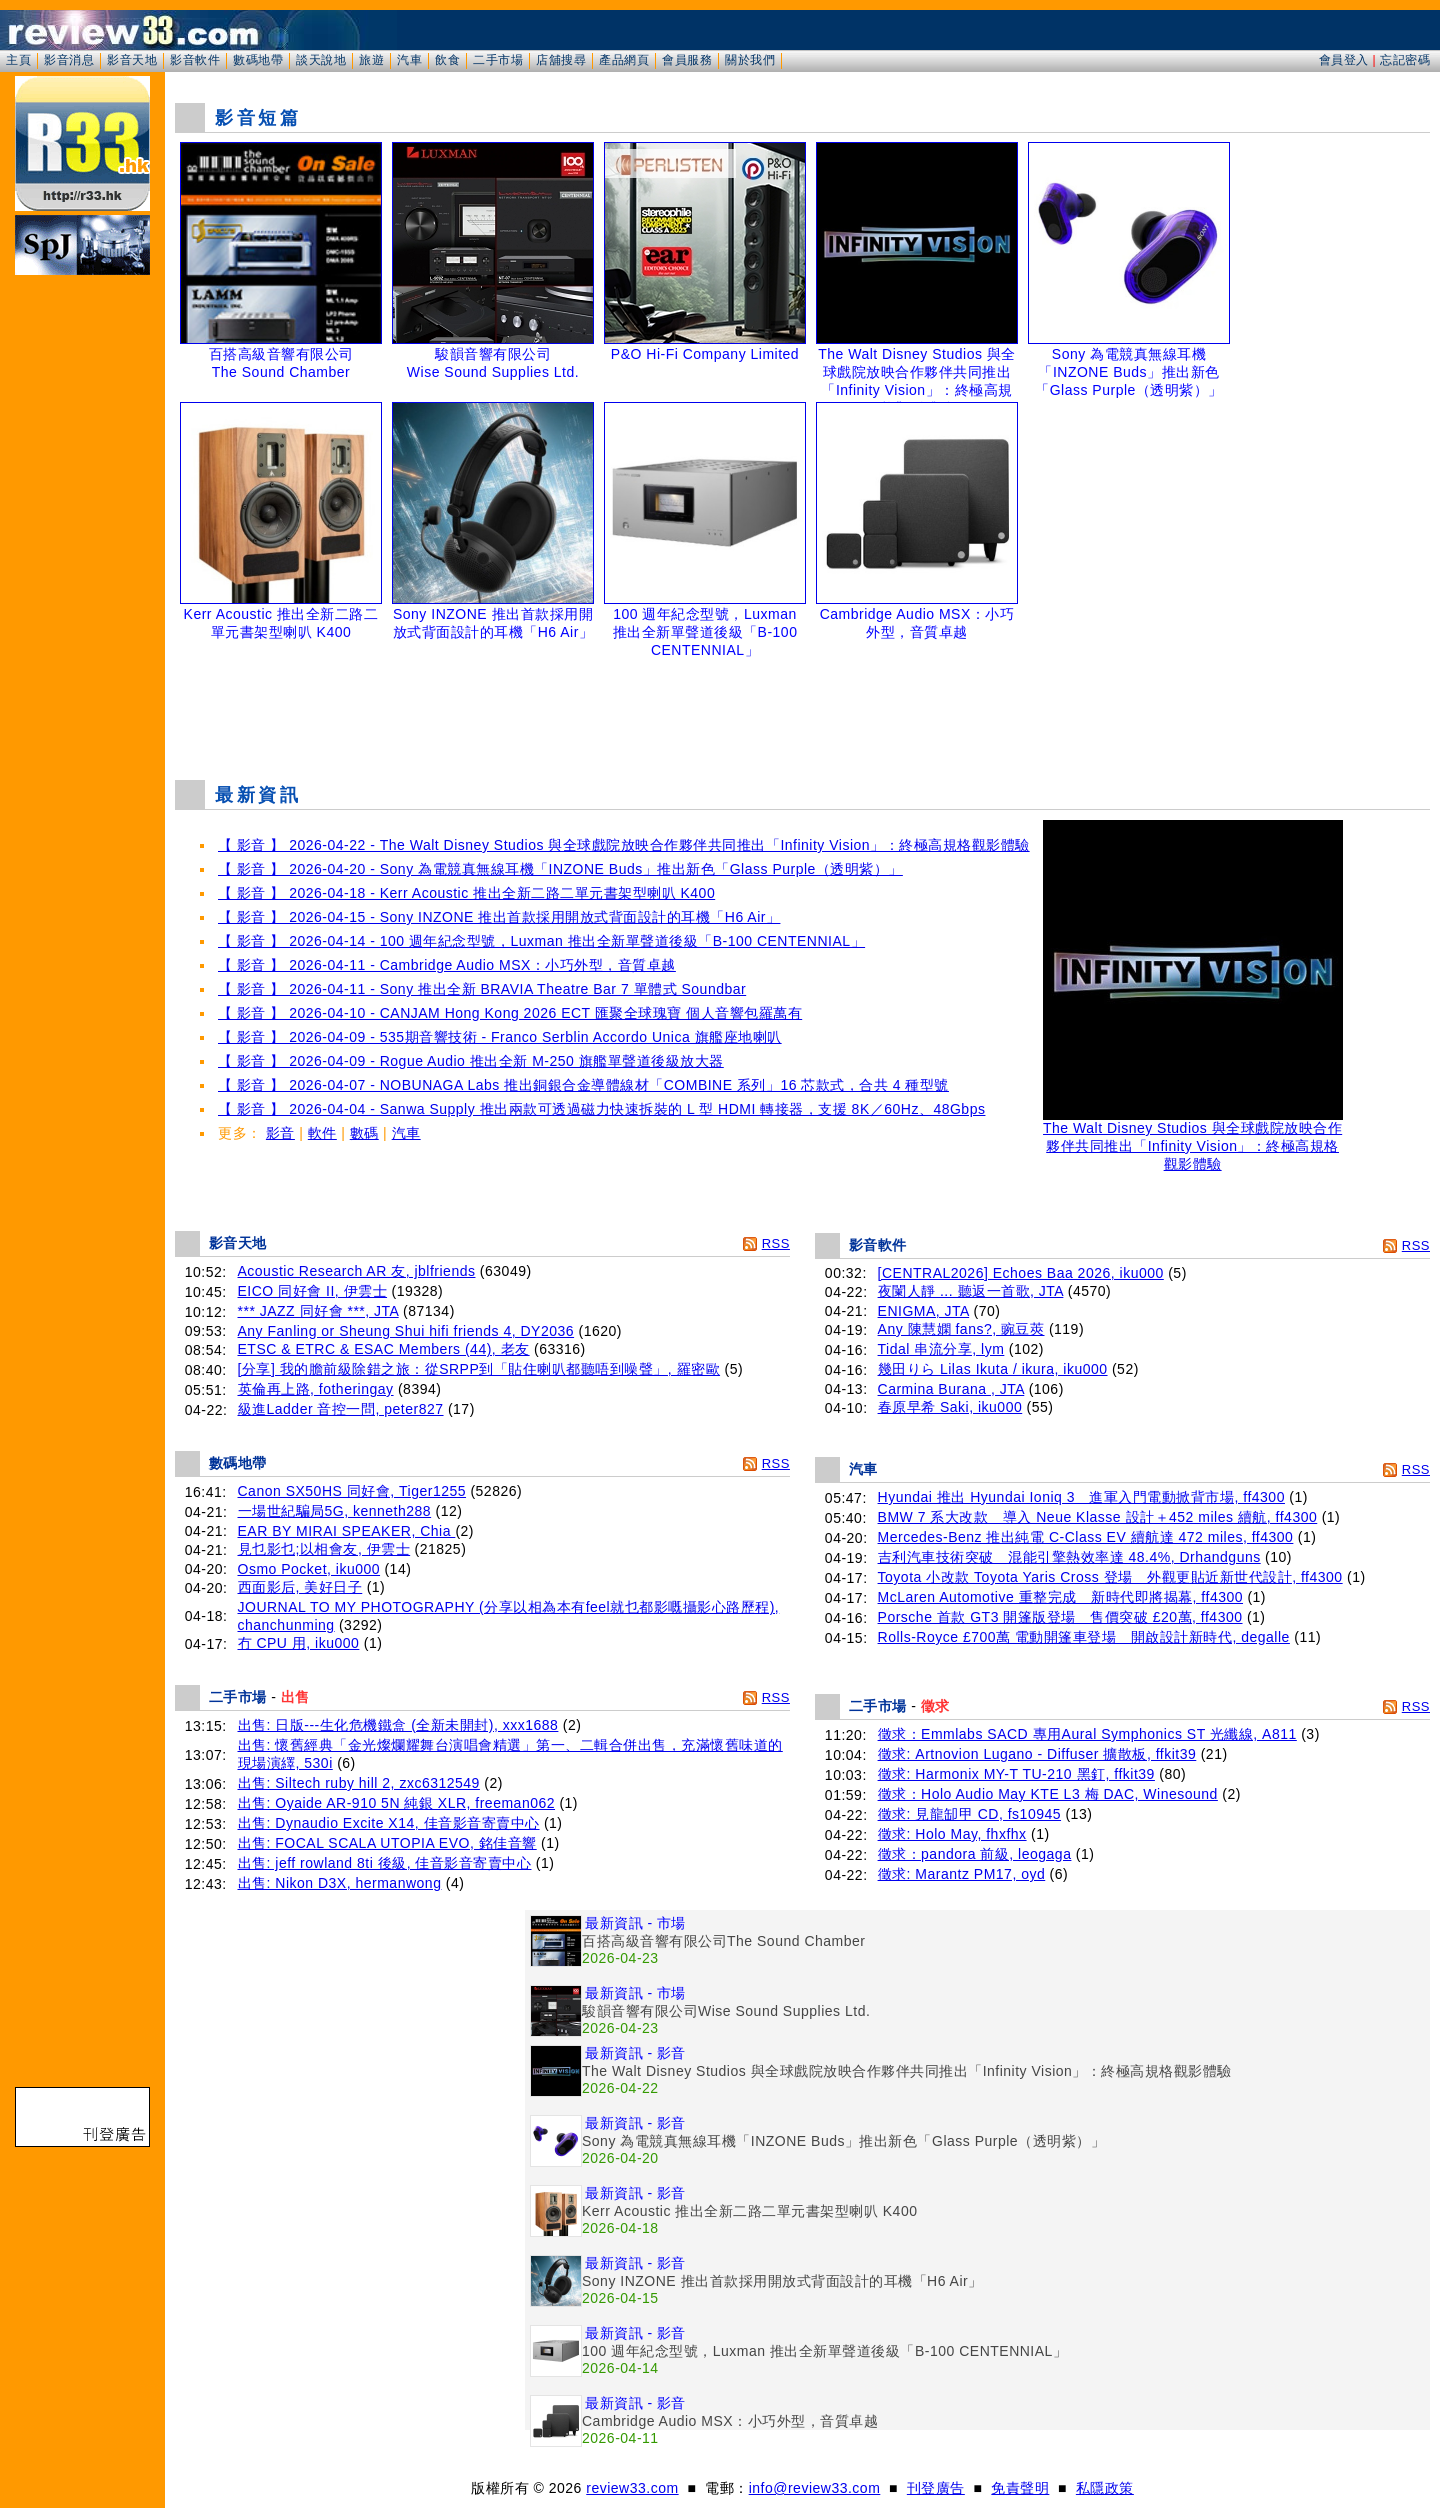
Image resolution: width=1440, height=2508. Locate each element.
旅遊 (371, 60)
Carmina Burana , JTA (951, 1389)
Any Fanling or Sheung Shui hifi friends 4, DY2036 (406, 1331)
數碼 (364, 1133)
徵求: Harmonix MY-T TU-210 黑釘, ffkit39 (1016, 1774)
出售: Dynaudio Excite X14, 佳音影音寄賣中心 (389, 1823)
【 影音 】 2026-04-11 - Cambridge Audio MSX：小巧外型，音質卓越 (447, 965)
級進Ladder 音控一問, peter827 (341, 1409)
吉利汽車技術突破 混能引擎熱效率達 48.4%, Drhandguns (1069, 1557)
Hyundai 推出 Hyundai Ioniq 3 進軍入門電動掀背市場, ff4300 (1081, 1497)
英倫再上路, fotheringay (316, 1389)
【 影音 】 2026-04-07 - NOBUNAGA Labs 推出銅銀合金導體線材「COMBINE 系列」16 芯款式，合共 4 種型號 (583, 1085)
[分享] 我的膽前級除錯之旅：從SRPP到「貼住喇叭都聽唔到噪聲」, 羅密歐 (479, 1369)
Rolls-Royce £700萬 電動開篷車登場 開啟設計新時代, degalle (1084, 1637)
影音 (280, 1133)
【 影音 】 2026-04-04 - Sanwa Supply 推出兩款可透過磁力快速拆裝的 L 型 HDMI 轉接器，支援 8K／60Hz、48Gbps (601, 1109)
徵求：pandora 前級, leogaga (975, 1854)
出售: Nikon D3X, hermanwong (340, 1883)
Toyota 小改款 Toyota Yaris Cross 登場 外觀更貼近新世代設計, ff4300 (1110, 1577)
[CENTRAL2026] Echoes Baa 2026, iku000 (1021, 1273)
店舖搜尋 (561, 60)
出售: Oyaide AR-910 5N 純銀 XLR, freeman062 (397, 1803)
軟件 (322, 1133)
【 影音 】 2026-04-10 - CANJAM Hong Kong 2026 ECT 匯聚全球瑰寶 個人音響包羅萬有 (510, 1013)
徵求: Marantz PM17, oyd (962, 1874)
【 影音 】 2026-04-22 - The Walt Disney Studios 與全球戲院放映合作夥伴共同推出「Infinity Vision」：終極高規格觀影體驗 (624, 845)
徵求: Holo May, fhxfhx (952, 1834)
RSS (776, 1243)
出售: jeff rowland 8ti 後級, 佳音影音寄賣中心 (385, 1863)
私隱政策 (1105, 2488)
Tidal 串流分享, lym (941, 1349)
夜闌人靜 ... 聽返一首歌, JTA (971, 1291)
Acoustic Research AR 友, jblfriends (357, 1271)
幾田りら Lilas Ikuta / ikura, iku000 (993, 1369)
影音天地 (132, 60)
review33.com (632, 2488)
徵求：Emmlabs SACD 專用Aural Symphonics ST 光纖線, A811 (1087, 1734)
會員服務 (687, 60)
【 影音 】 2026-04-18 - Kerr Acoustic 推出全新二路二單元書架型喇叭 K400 (466, 893)
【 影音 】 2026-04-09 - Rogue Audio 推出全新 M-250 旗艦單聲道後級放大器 (471, 1061)
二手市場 (498, 60)
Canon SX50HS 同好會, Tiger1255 (352, 1491)
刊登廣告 (936, 2488)
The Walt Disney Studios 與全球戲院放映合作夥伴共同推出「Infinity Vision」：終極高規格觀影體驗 (1193, 1139)
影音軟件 (195, 60)
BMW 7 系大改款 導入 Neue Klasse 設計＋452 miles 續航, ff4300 (1098, 1517)
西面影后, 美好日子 (300, 1587)
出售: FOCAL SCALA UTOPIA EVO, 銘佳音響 (387, 1843)
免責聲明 (1020, 2488)
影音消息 (69, 60)
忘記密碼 (1405, 60)
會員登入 (1344, 60)
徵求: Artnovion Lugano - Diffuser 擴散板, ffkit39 (1037, 1754)
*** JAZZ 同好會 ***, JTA (318, 1311)
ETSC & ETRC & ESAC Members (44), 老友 (384, 1349)
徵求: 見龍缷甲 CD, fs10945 (970, 1814)
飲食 (447, 60)
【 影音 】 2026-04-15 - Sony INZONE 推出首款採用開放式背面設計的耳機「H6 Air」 (499, 917)
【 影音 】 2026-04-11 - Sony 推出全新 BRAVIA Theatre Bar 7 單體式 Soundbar (482, 989)
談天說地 (321, 60)
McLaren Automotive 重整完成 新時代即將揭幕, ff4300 (1060, 1597)
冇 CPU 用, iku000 (299, 1643)
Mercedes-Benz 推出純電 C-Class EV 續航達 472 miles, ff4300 (1086, 1537)
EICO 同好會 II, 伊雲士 (313, 1291)
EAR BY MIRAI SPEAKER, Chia (347, 1531)
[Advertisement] (803, 714)
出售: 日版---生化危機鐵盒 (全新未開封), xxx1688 (398, 1725)
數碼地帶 (258, 60)
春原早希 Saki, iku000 (950, 1407)
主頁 (18, 60)
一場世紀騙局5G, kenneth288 (335, 1511)
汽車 (409, 60)
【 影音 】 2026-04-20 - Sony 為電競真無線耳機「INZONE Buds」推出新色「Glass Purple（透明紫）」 (560, 869)
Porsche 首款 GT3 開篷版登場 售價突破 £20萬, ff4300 (1060, 1617)
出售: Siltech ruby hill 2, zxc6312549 (359, 1783)
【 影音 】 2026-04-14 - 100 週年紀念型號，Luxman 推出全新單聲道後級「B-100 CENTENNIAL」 (541, 941)
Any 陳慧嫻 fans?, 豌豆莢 (961, 1329)
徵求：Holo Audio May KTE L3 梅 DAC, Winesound (1048, 1794)
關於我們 (750, 60)
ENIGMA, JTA (924, 1311)
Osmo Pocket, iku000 (309, 1569)
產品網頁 (624, 60)
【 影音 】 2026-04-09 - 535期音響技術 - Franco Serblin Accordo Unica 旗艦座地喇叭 (500, 1037)
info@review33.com (815, 2488)
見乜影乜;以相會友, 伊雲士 (324, 1549)
